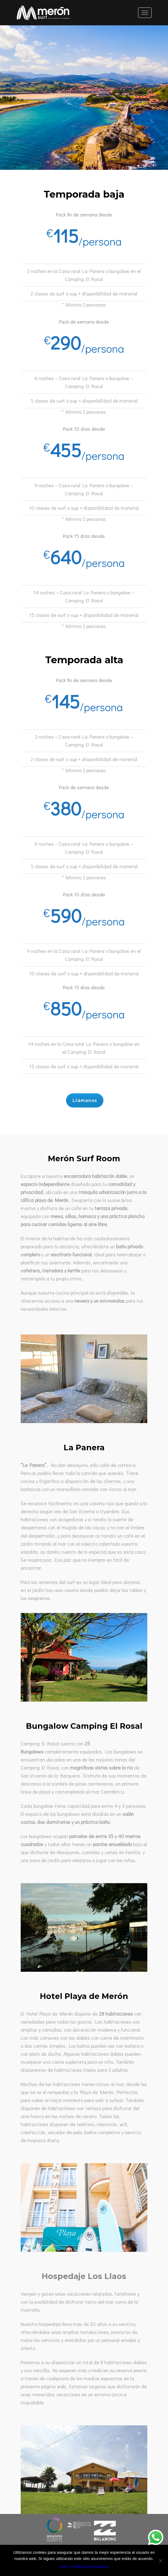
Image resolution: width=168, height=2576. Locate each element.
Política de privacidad (89, 2566)
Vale (63, 2566)
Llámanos (77, 1100)
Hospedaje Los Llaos (84, 2276)
